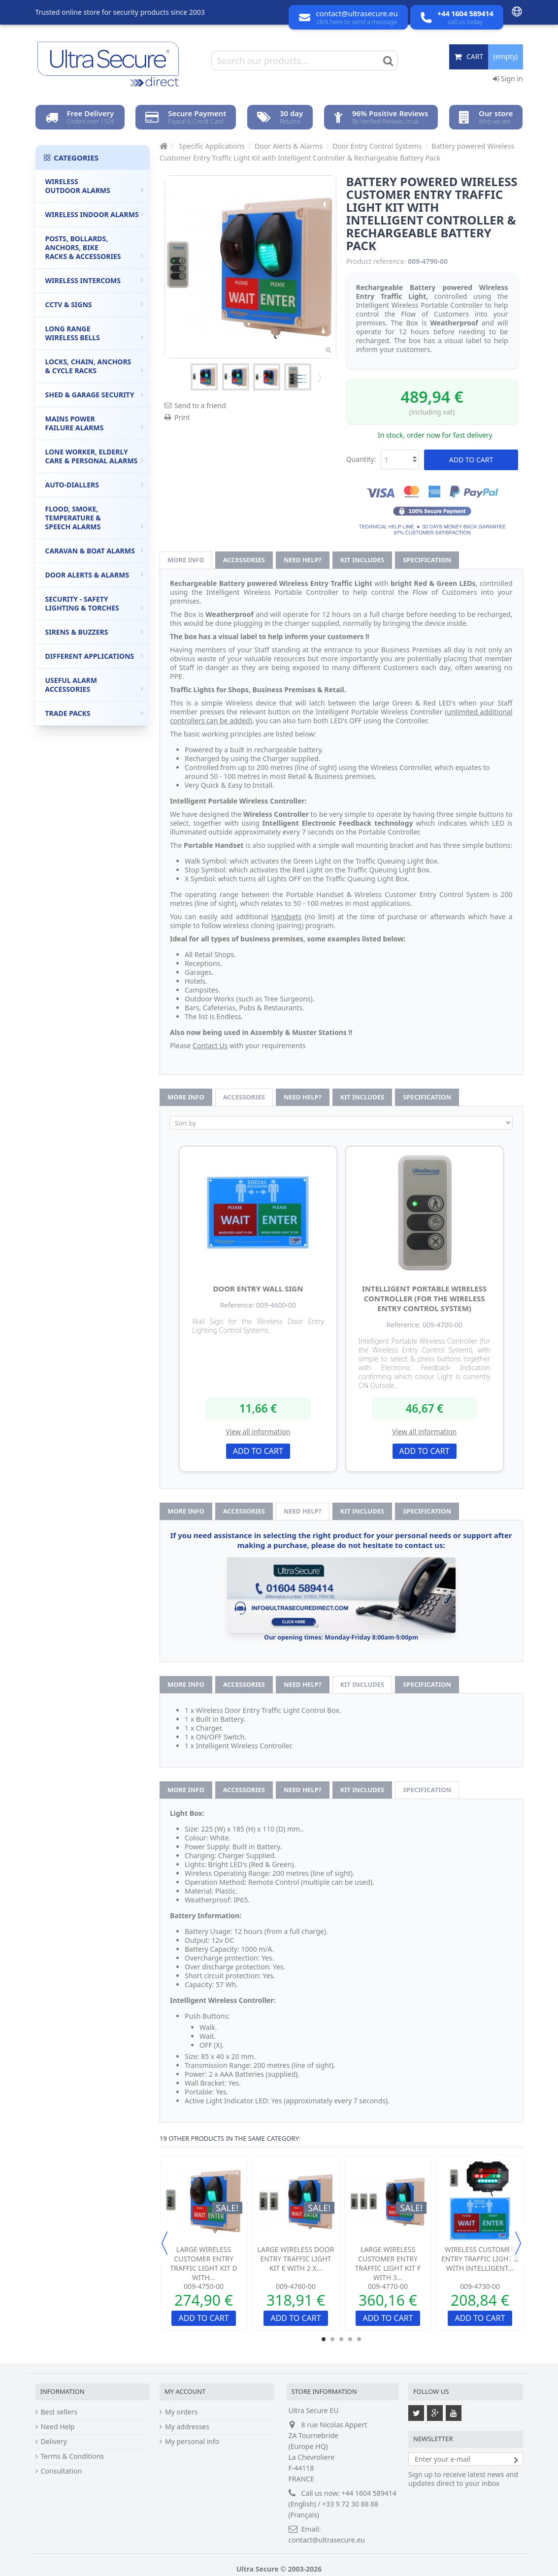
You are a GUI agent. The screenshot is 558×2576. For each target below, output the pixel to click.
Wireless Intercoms (94, 280)
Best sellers (59, 2412)
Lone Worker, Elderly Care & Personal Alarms (94, 456)
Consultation (61, 2471)
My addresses (187, 2426)
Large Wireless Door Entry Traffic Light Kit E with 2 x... (296, 2259)
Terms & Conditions (72, 2456)
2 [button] (332, 2339)
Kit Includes (362, 559)
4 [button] (350, 2339)
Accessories (244, 559)
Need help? (303, 559)
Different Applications (94, 656)
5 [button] (359, 2339)
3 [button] (341, 2339)
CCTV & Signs (94, 304)
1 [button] (324, 2339)
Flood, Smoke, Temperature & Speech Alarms (94, 517)
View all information (258, 1431)
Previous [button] (164, 2243)
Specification (427, 559)
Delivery (54, 2441)
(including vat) (432, 412)
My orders (181, 2412)
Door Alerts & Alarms (94, 575)
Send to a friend (200, 405)
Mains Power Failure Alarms (94, 423)
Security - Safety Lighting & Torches (94, 603)
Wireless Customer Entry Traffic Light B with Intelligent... (480, 2259)
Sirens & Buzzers (94, 632)
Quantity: (361, 459)
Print (182, 417)
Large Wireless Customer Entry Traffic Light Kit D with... (203, 2263)
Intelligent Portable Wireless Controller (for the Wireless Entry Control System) (424, 1298)
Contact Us (210, 1045)
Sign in (508, 78)
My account (184, 2391)
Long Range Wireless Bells (94, 333)
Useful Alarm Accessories (94, 685)
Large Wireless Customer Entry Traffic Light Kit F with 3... (388, 2263)
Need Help (58, 2426)
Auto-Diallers (94, 484)
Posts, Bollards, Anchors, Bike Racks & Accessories (94, 247)
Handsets (286, 916)
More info (185, 559)
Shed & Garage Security (94, 394)
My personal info (192, 2441)
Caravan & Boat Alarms (94, 550)
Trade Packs (94, 713)
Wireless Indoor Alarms (94, 214)
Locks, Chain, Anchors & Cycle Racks (94, 366)
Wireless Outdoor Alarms (94, 186)
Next (319, 377)
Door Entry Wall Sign (258, 1288)
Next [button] (518, 2243)
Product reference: (376, 261)
